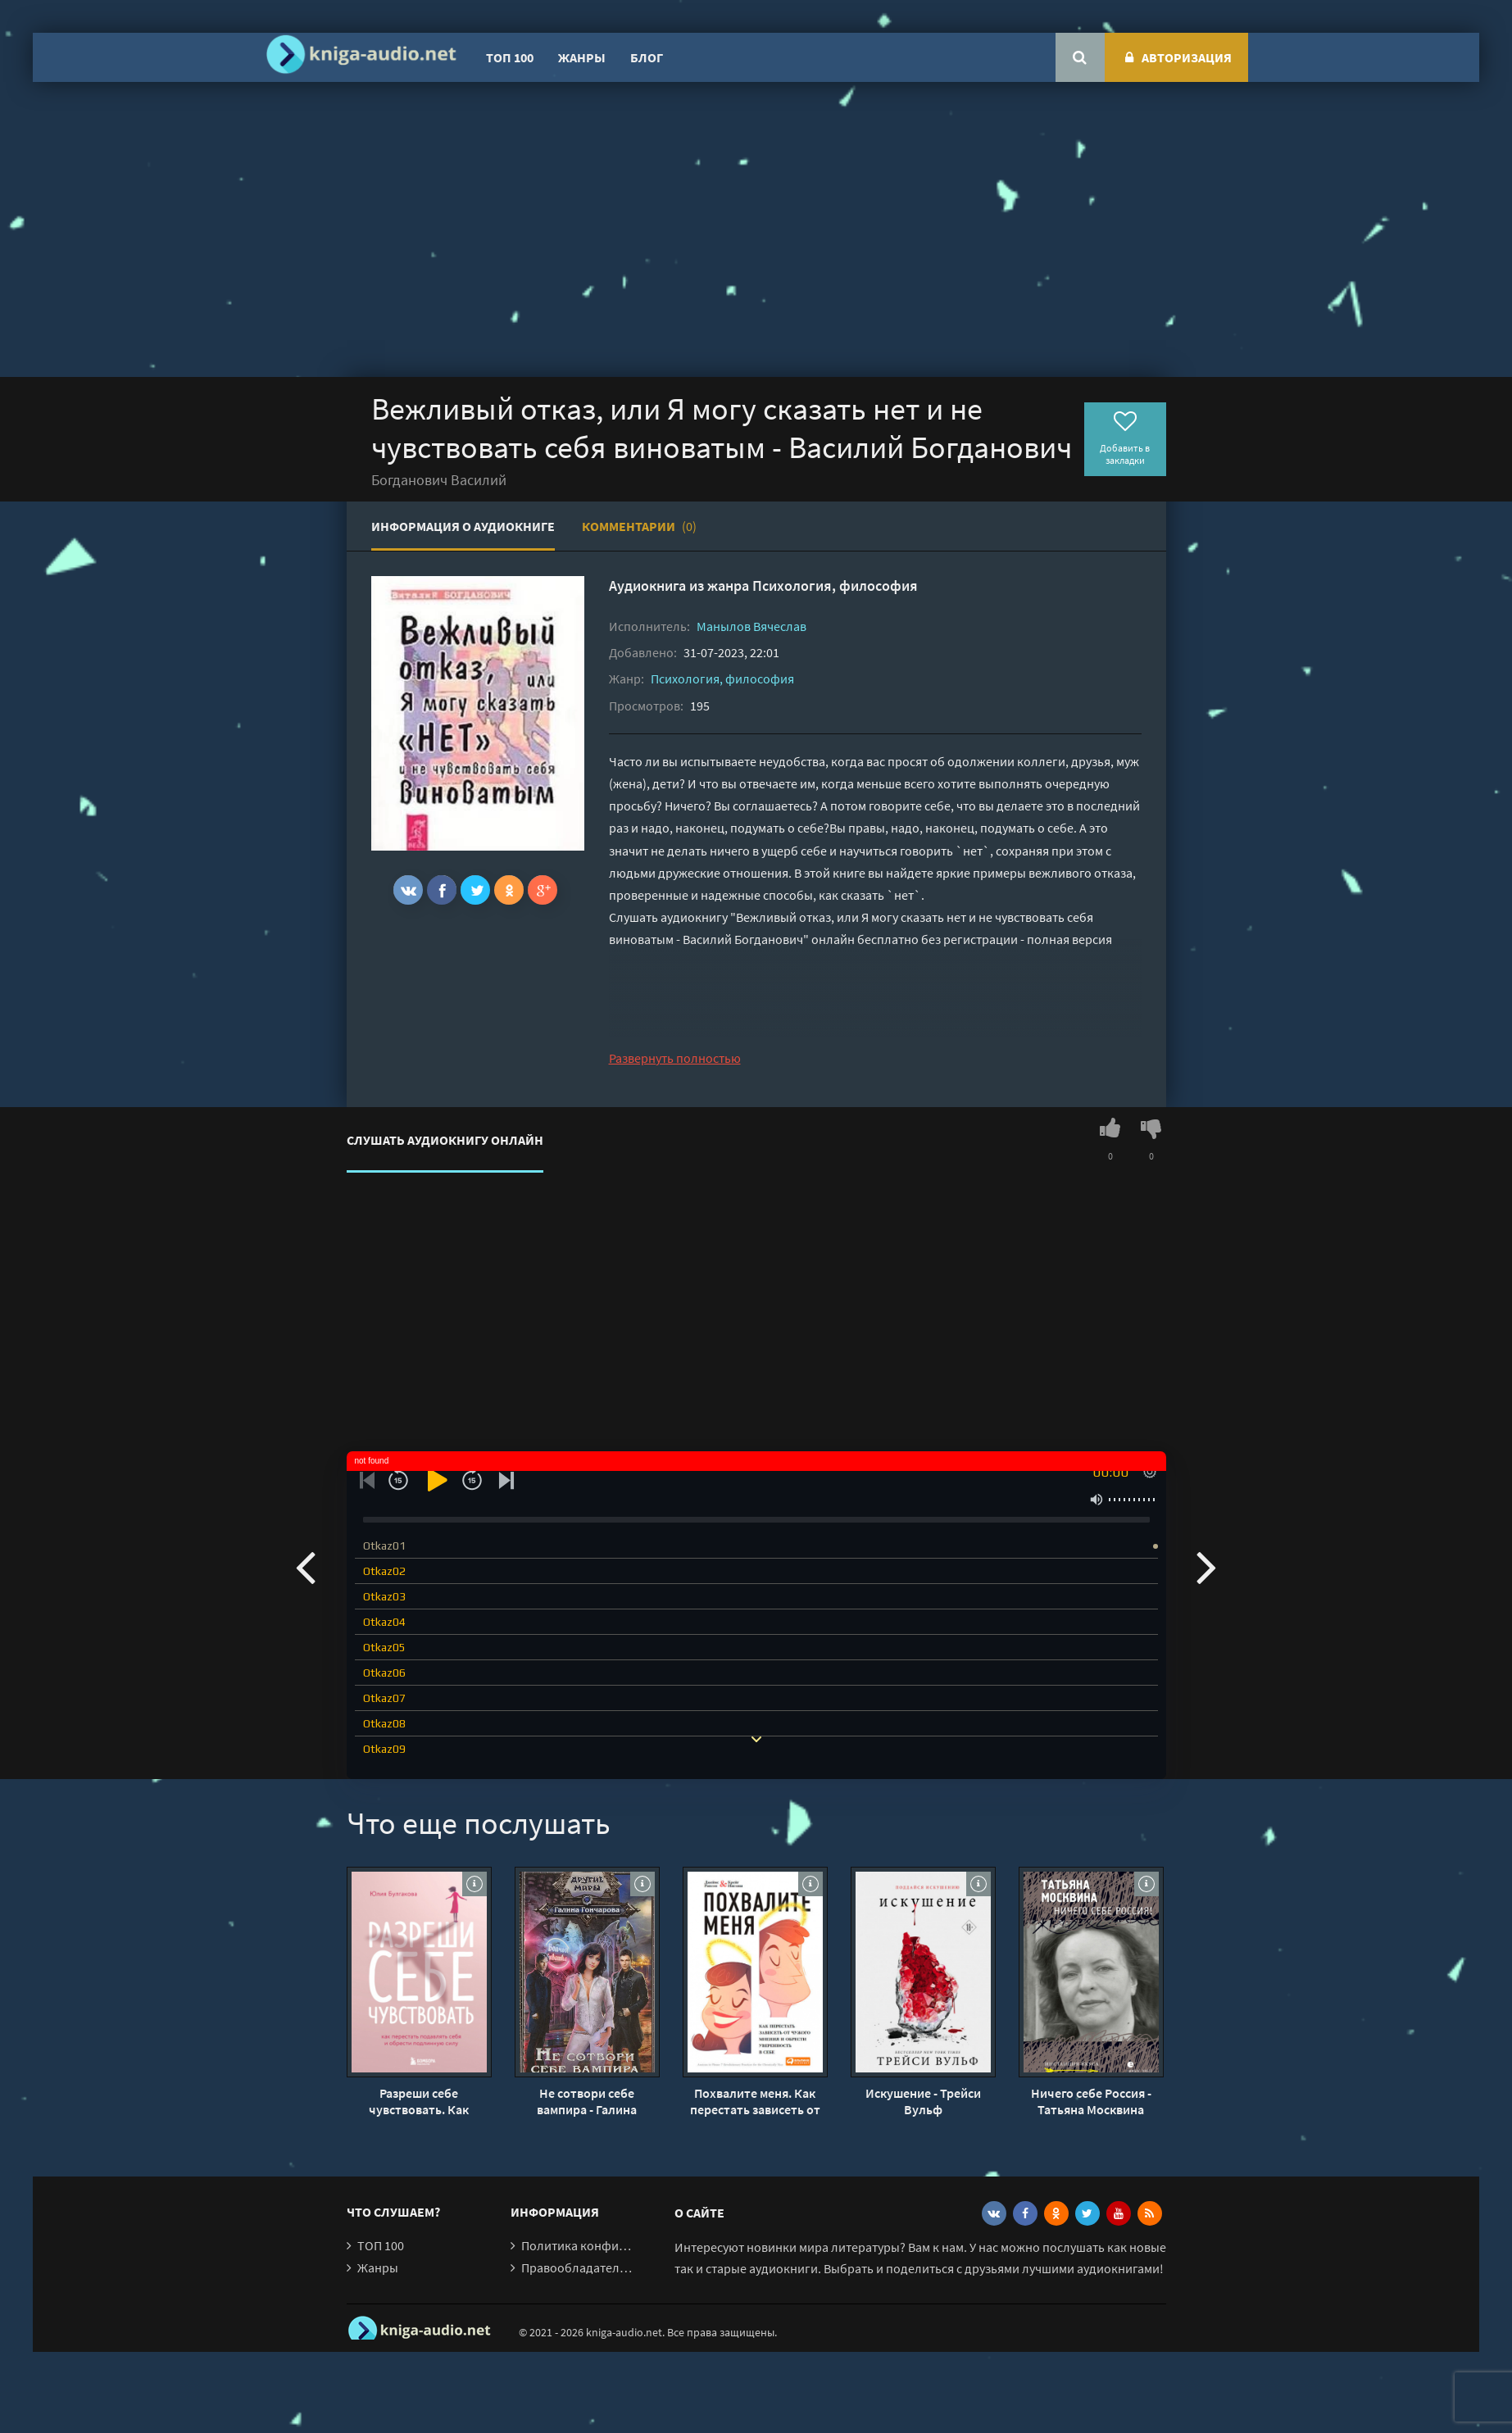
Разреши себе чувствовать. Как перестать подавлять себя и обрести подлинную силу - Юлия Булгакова (419, 2101)
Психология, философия (835, 585)
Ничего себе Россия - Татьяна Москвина (1091, 2101)
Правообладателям (577, 2267)
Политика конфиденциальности (615, 2245)
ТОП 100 (510, 57)
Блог (646, 57)
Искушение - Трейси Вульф (923, 2101)
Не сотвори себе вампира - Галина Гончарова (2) (587, 2101)
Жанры (582, 57)
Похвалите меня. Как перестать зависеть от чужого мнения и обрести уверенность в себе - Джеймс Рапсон (755, 2101)
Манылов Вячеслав (751, 626)
